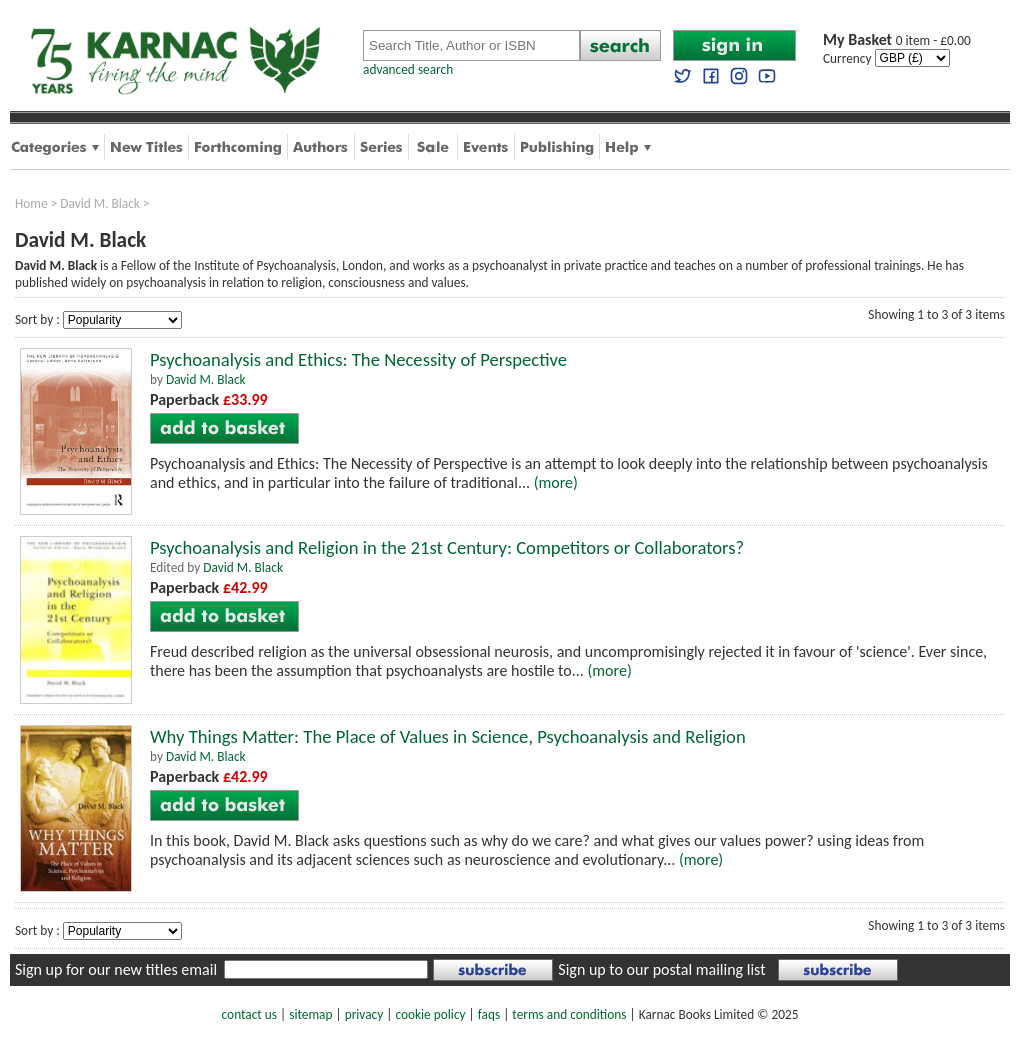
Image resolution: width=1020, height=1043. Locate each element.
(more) (556, 482)
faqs (489, 1014)
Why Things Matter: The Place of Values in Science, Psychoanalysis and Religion (448, 736)
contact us (249, 1014)
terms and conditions (569, 1014)
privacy (364, 1014)
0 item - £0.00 (897, 40)
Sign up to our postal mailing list (661, 969)
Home (31, 203)
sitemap (310, 1014)
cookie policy (430, 1014)
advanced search (408, 69)
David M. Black (100, 203)
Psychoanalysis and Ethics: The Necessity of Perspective (358, 359)
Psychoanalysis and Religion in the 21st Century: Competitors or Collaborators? (447, 547)
